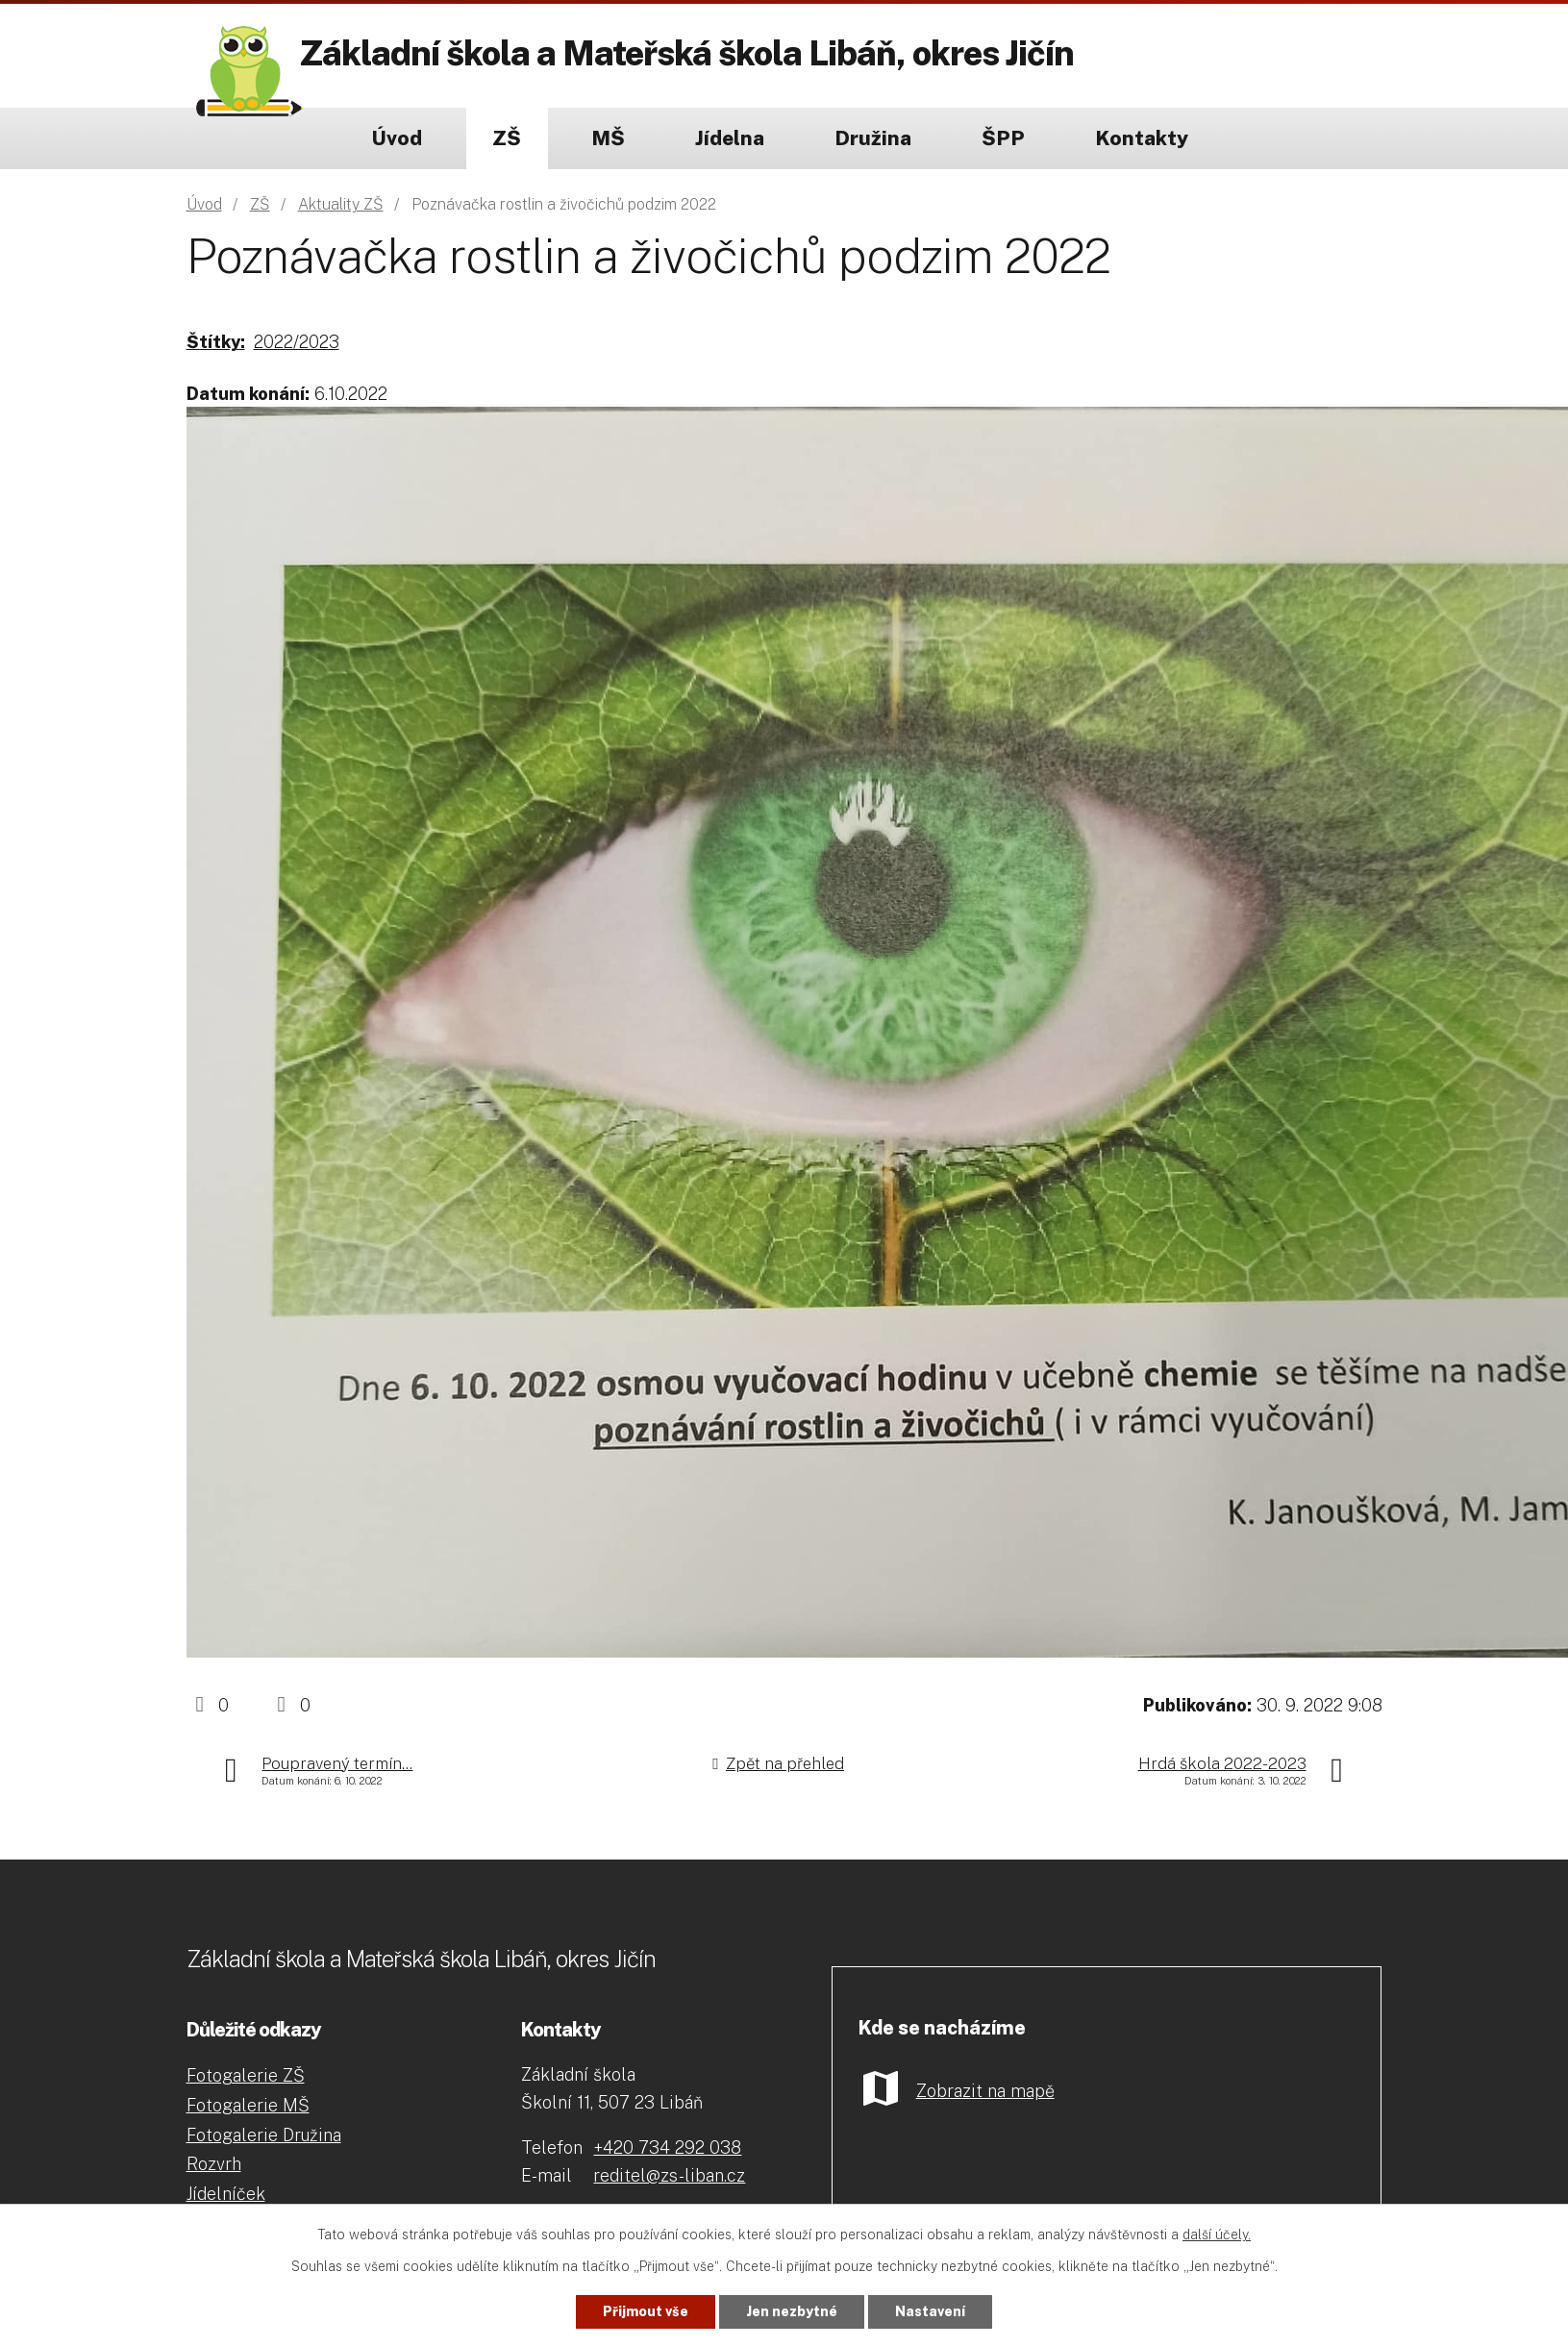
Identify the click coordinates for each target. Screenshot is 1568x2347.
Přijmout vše (645, 2311)
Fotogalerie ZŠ (246, 2075)
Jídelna (729, 138)
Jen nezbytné (791, 2311)
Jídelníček (226, 2194)
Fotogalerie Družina (264, 2135)
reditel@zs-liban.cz (669, 2175)
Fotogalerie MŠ (248, 2105)
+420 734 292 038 (667, 2147)
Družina (872, 138)
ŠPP (1003, 138)
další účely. (1216, 2234)
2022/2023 (296, 342)
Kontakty (1141, 138)
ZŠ (506, 138)
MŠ (608, 138)
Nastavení (930, 2311)
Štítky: (216, 342)
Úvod (396, 138)
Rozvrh (214, 2164)
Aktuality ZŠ (341, 204)
